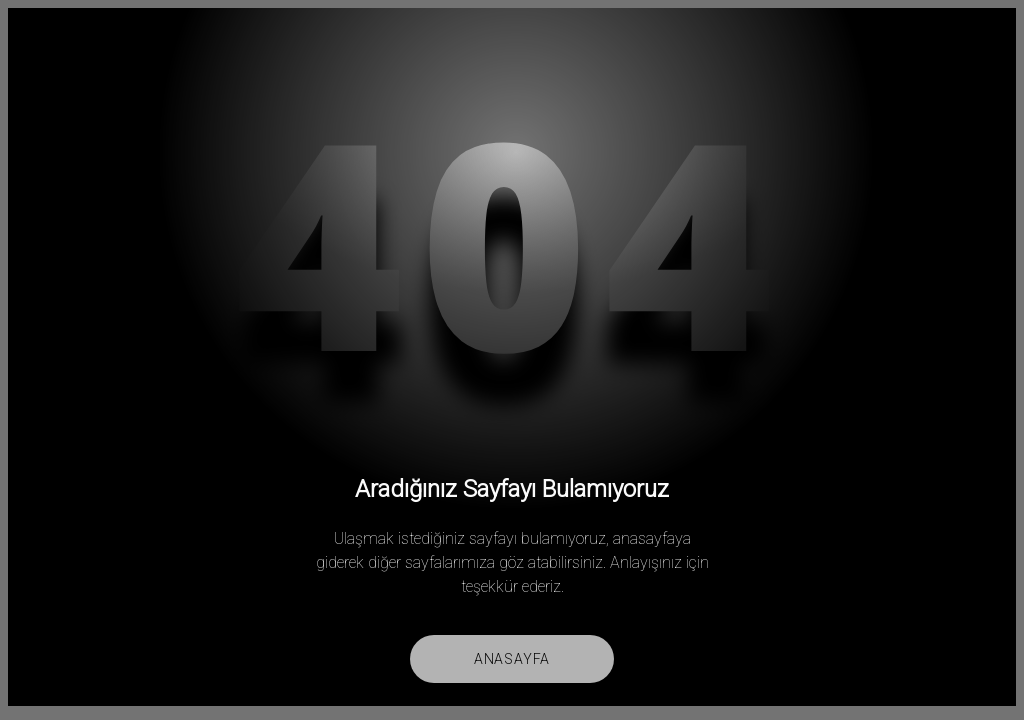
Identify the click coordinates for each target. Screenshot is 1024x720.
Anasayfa (512, 659)
